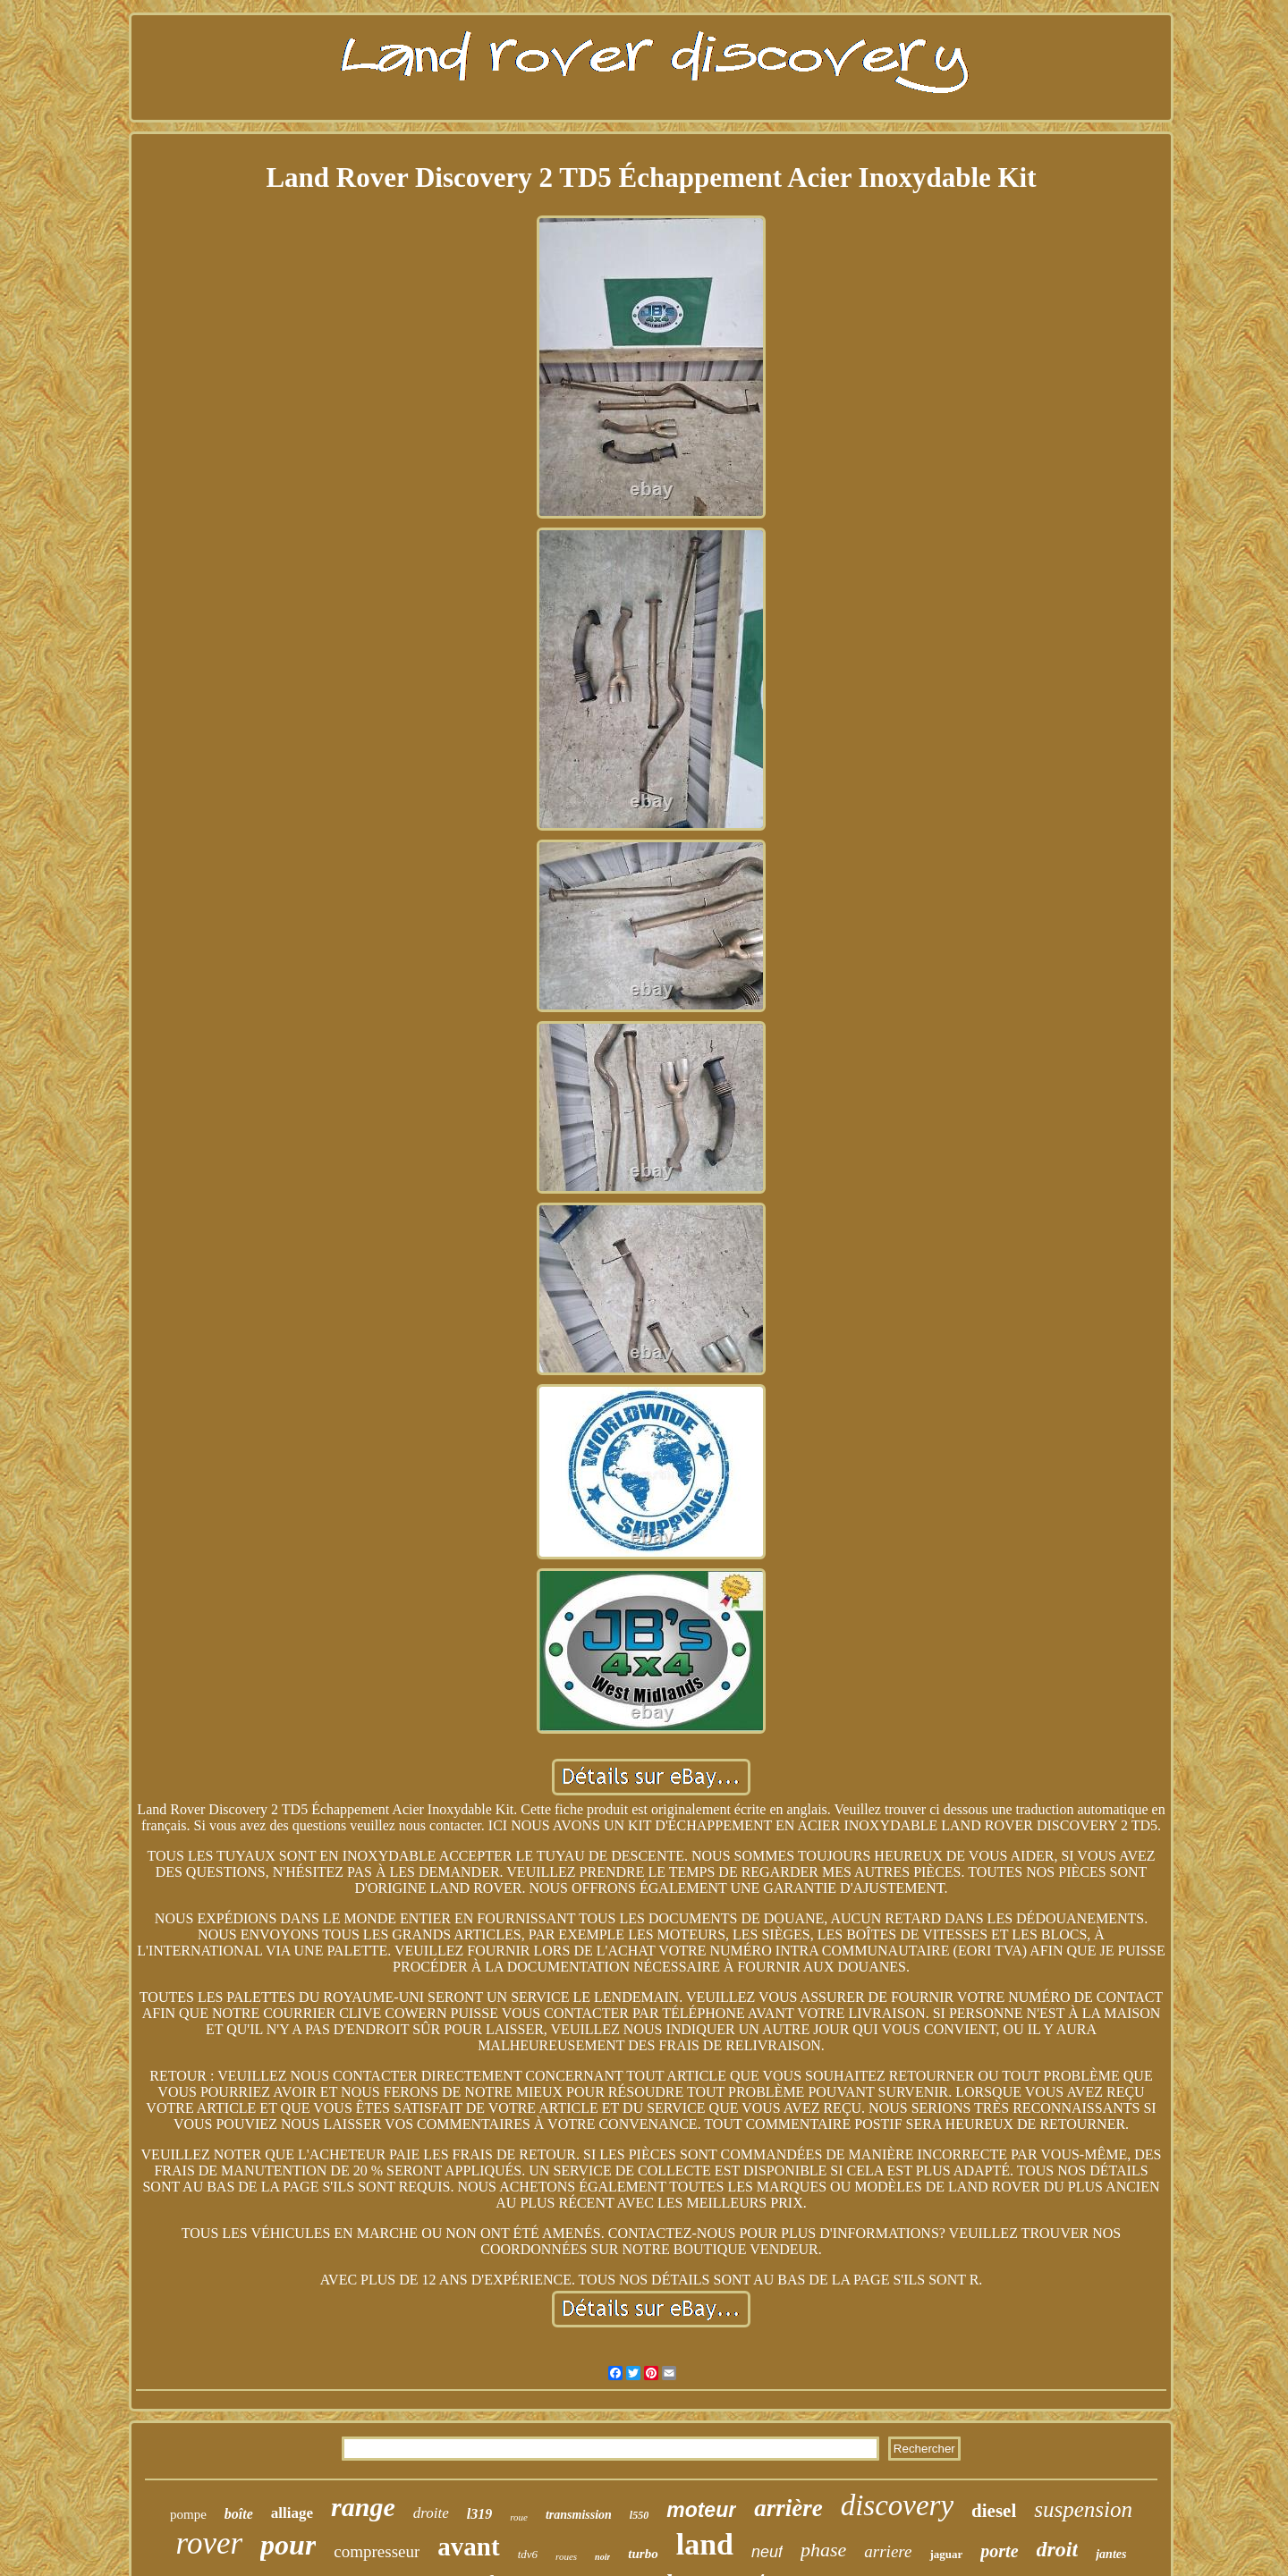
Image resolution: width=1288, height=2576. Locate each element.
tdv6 (528, 2554)
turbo (642, 2553)
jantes (1111, 2554)
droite (431, 2512)
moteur (701, 2509)
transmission (579, 2514)
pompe (188, 2514)
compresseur (376, 2551)
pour (288, 2545)
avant (468, 2546)
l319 (479, 2513)
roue (519, 2517)
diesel (993, 2510)
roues (566, 2556)
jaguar (945, 2554)
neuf (767, 2552)
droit (1058, 2549)
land (704, 2544)
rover (209, 2543)
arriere (887, 2551)
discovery (897, 2505)
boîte (239, 2513)
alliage (292, 2512)
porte (999, 2551)
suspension (1083, 2509)
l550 (639, 2515)
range (363, 2506)
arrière (788, 2508)
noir (602, 2557)
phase (823, 2549)
